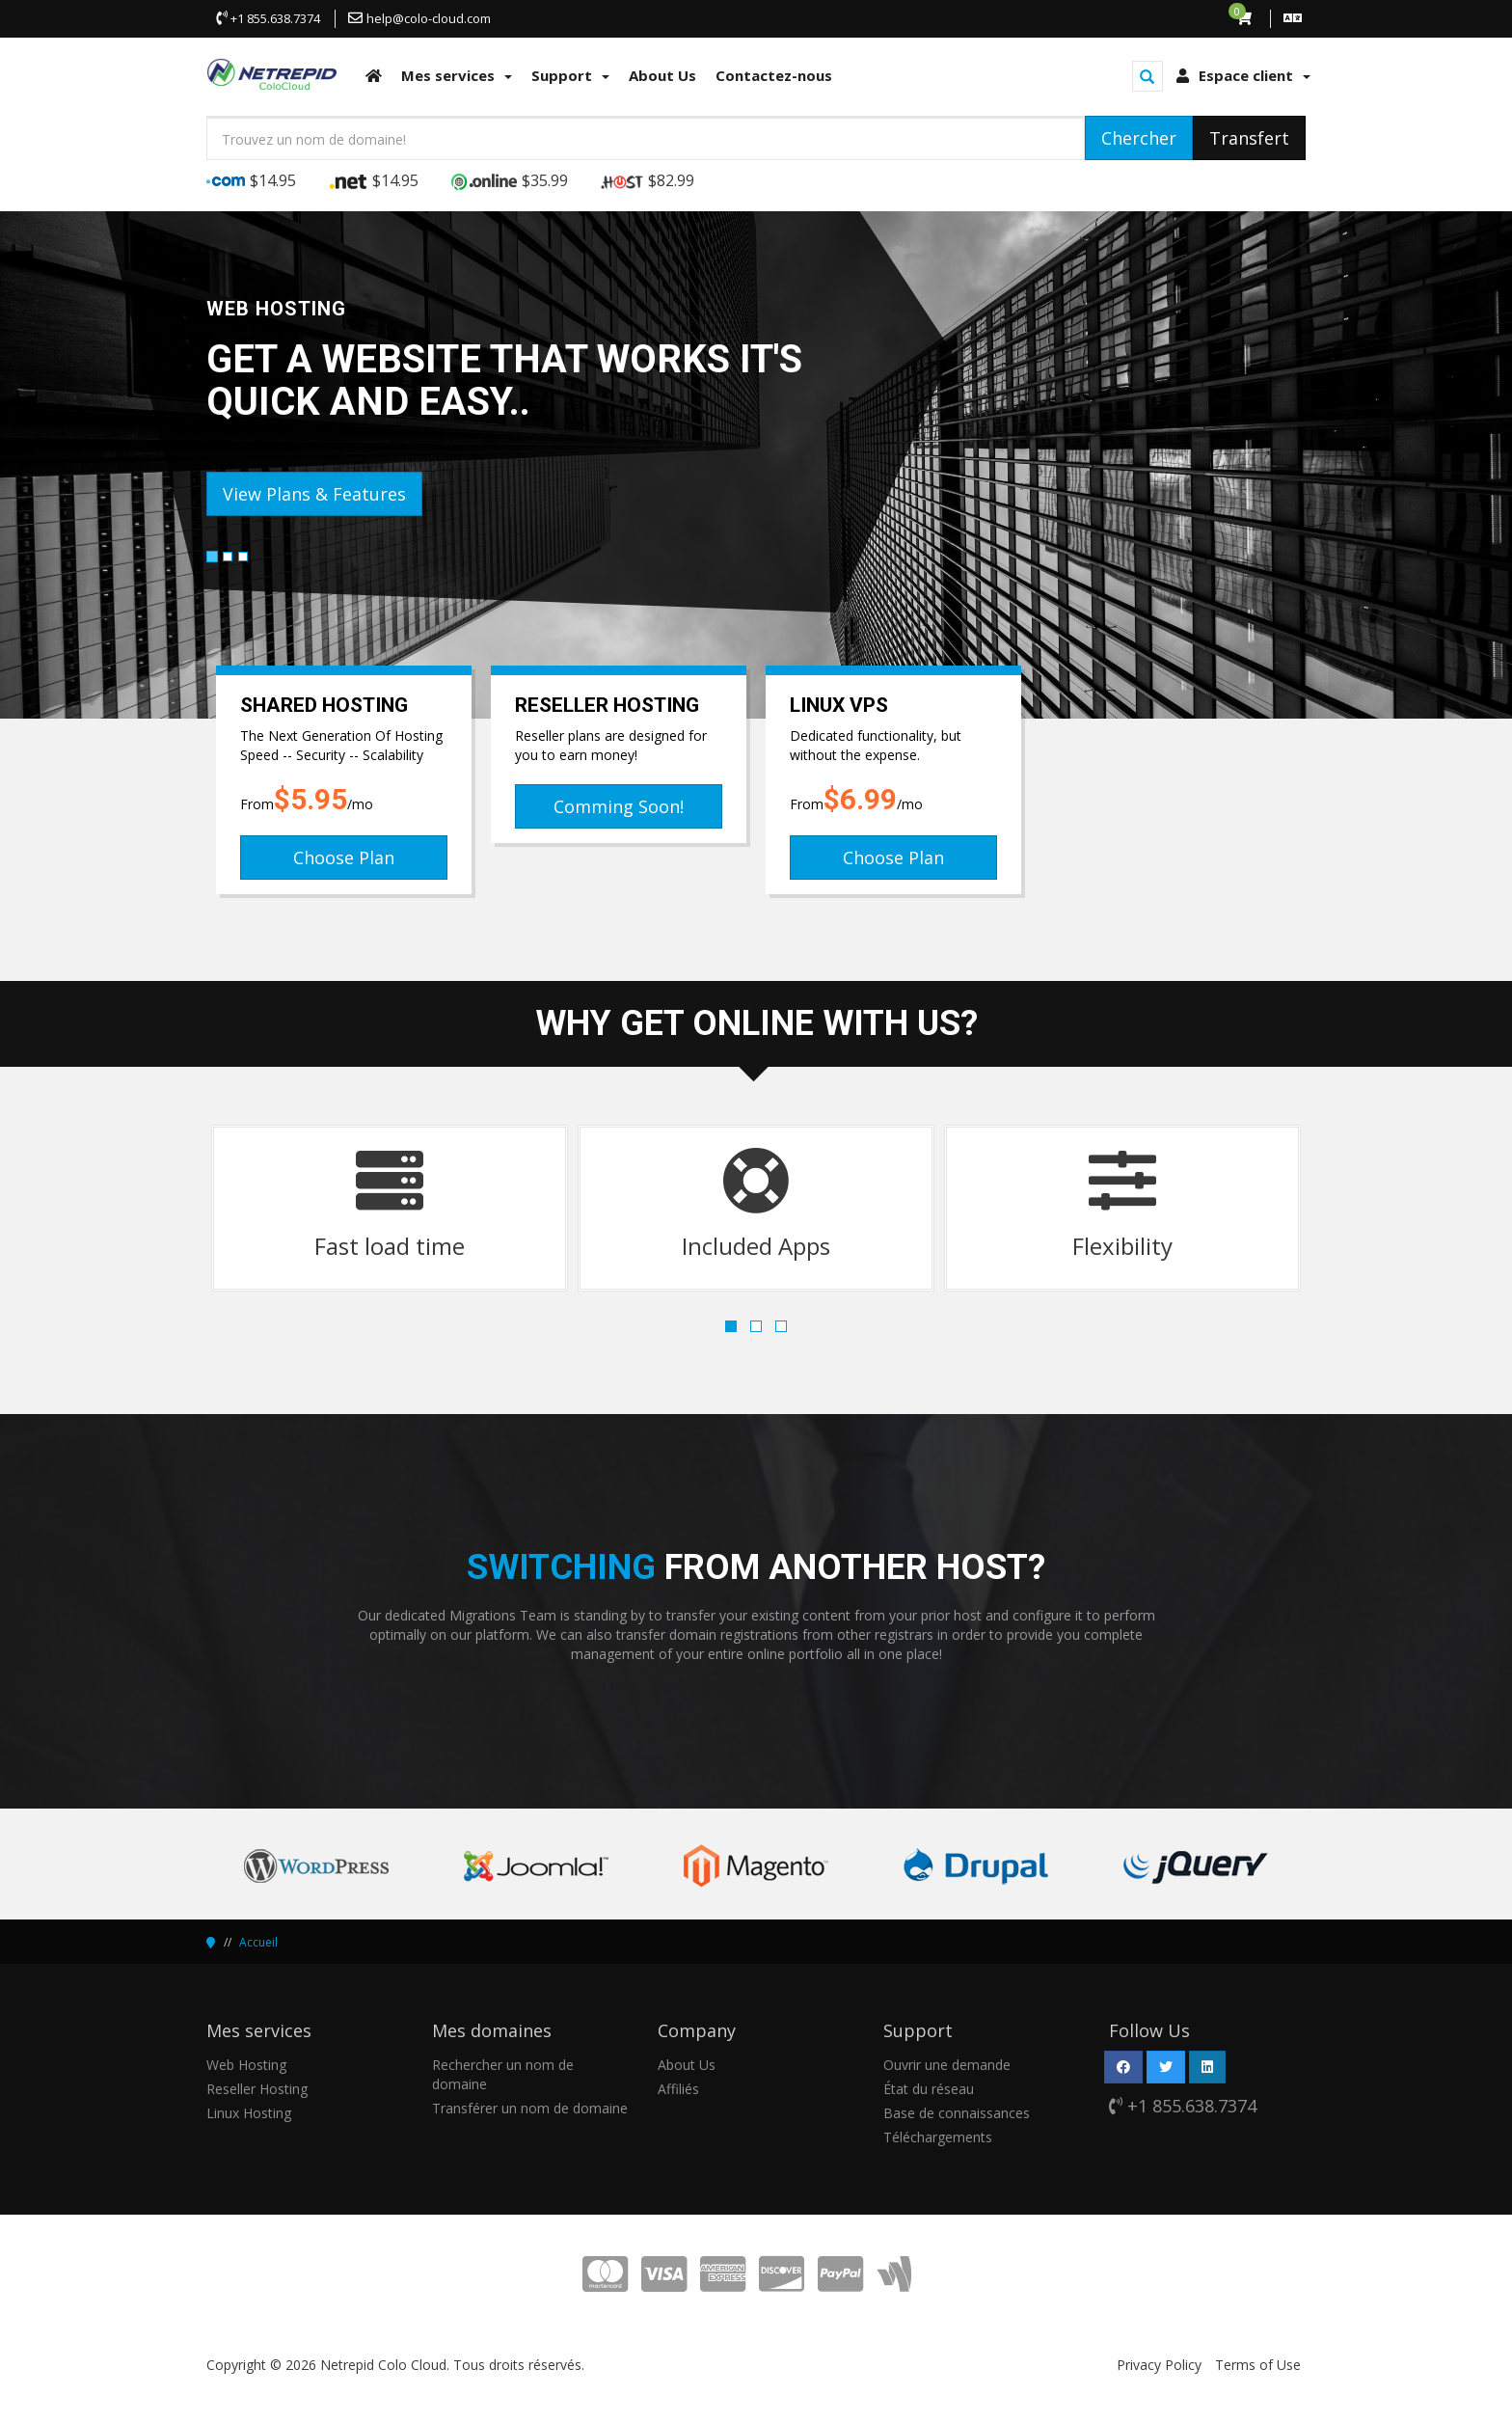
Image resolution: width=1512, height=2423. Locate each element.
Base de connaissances (956, 2113)
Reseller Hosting (257, 2089)
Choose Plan (343, 857)
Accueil (258, 1942)
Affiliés (678, 2089)
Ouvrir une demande (947, 2064)
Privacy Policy (1159, 2364)
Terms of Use (1258, 2364)
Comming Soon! (619, 806)
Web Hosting (246, 2064)
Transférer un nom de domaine (530, 2108)
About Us (687, 2064)
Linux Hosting (248, 2113)
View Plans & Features (314, 493)
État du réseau (928, 2089)
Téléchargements (937, 2137)
